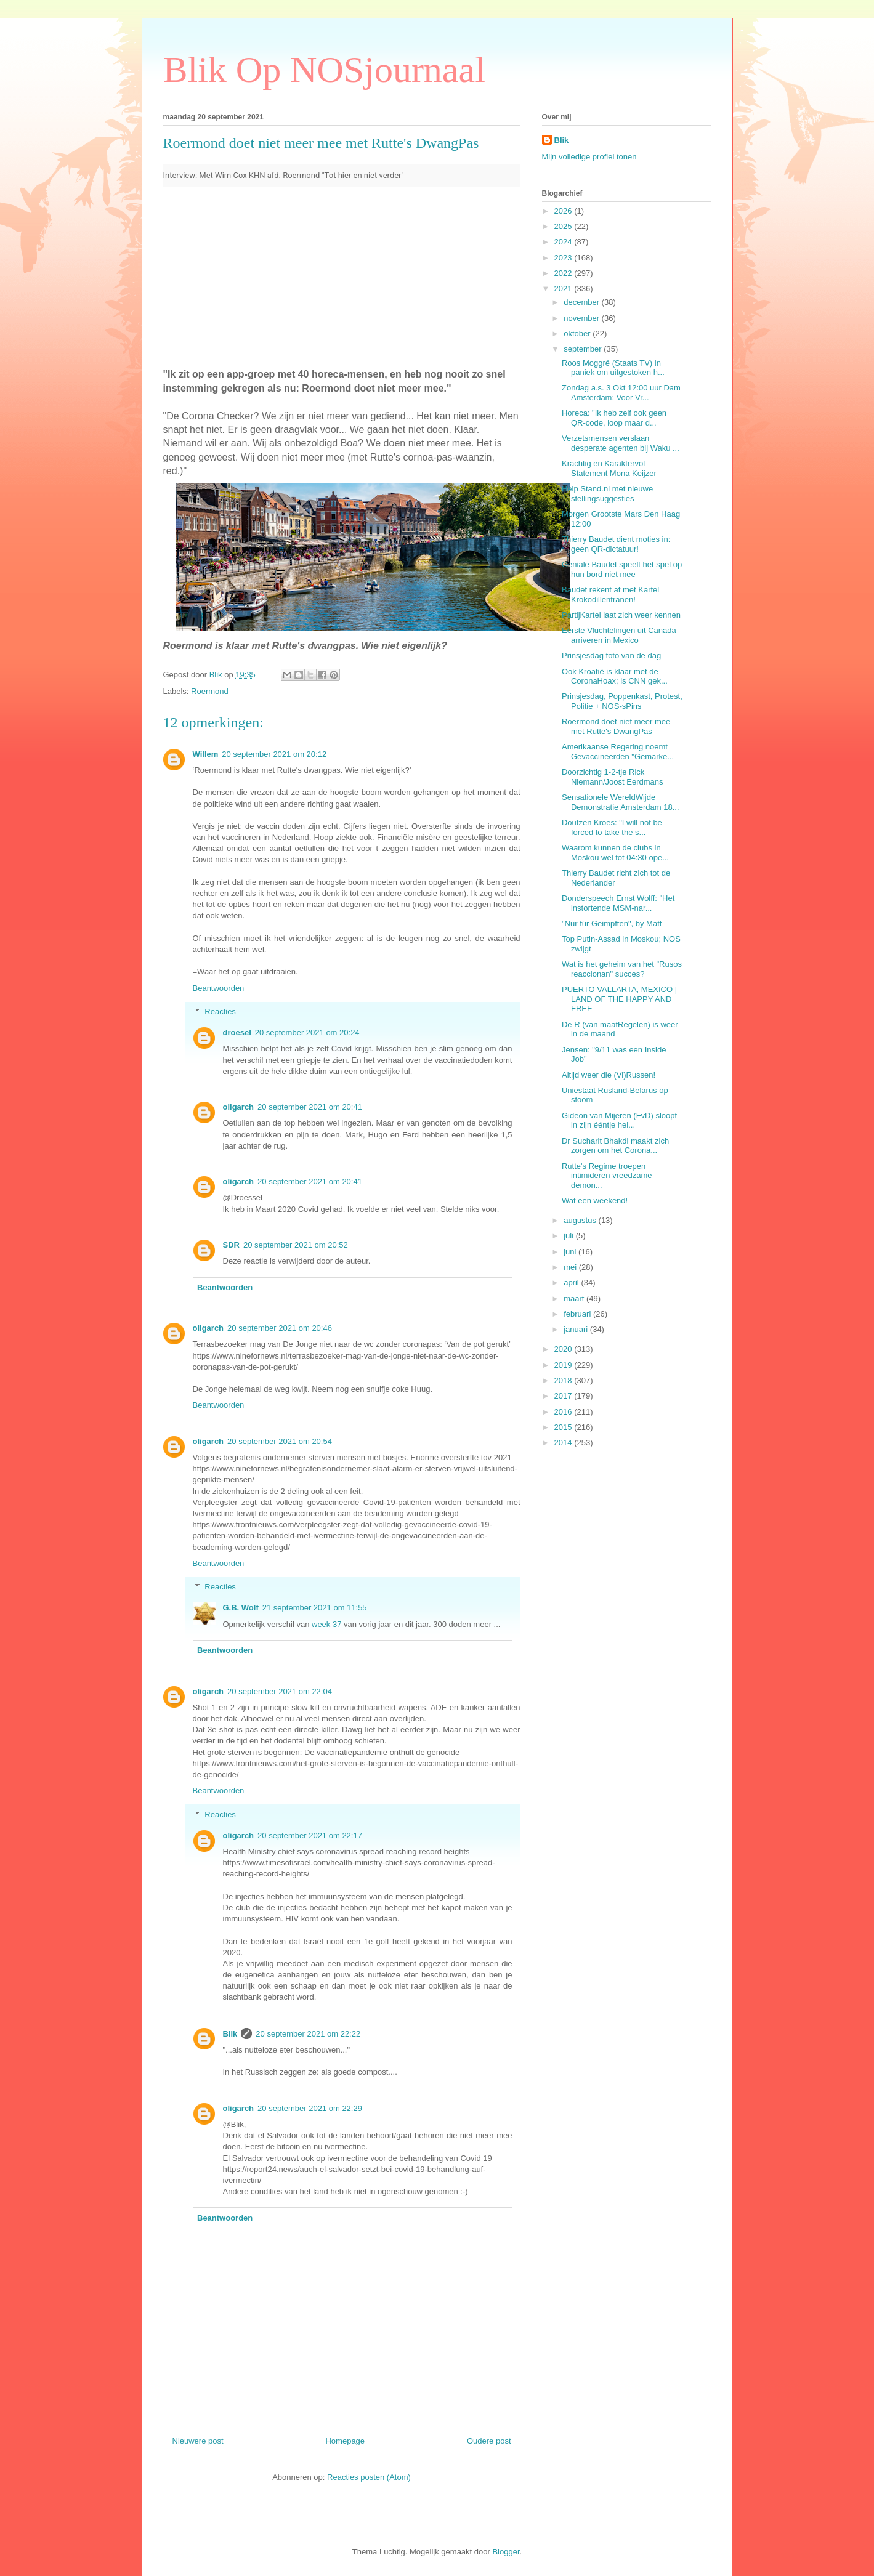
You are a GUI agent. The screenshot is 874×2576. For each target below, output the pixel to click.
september (584, 348)
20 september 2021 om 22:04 (279, 1691)
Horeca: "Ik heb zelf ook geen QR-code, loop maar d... (614, 417)
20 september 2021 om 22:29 (309, 2108)
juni (571, 1251)
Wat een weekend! (595, 1200)
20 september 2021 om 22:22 (308, 2033)
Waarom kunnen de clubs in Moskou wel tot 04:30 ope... (615, 852)
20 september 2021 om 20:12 (274, 754)
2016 (564, 1411)
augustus (581, 1220)
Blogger (505, 2551)
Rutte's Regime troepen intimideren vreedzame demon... (607, 1175)
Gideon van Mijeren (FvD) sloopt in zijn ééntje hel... (619, 1120)
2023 (564, 257)
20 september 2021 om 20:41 (309, 1107)
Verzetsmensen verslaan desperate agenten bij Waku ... (620, 443)
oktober (578, 333)
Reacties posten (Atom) (369, 2477)
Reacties (220, 1011)
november (582, 318)
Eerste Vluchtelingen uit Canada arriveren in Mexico (619, 635)
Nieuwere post (198, 2440)
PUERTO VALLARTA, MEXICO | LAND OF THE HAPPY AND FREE (619, 999)
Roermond (210, 691)
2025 (564, 226)
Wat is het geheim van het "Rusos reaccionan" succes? (622, 969)
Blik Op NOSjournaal (324, 69)
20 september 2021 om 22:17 (309, 1835)
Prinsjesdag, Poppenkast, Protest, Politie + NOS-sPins (622, 701)
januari (577, 1329)
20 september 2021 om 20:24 (307, 1032)
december (582, 302)
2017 (564, 1395)
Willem (206, 754)
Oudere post (489, 2440)
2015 (564, 1427)
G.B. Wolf (241, 1607)
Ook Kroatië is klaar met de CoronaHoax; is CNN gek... (615, 676)
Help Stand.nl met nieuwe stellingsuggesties (607, 493)
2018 (564, 1380)
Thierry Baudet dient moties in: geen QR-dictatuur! (616, 544)
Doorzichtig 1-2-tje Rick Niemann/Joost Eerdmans (612, 776)
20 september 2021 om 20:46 (279, 1328)
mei (571, 1267)
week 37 (326, 1624)
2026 (564, 211)
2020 (564, 1349)
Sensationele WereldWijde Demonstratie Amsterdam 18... (620, 802)
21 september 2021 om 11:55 (314, 1607)
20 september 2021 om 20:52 (295, 1245)
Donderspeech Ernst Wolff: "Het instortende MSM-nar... (618, 903)
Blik (230, 2033)
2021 (564, 288)
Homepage (345, 2440)
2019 (564, 1365)
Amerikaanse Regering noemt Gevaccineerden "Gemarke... (618, 751)
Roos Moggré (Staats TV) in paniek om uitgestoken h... (613, 368)
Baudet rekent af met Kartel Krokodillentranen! (610, 594)
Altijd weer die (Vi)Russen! (608, 1075)
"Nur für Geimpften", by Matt (612, 923)
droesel (237, 1032)
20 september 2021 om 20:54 (279, 1441)
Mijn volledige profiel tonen (589, 156)
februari (578, 1313)
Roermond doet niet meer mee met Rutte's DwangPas (616, 726)
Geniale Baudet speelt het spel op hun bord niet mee (622, 569)
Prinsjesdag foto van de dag (611, 655)
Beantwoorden (219, 988)
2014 (564, 1442)
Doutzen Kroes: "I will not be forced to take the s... (612, 827)
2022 (564, 273)
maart (575, 1298)
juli (570, 1235)
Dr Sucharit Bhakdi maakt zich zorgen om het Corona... (615, 1145)
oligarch (238, 1107)
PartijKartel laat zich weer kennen (621, 615)
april (572, 1282)
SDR (231, 1245)
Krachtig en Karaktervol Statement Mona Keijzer (609, 468)
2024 (564, 241)
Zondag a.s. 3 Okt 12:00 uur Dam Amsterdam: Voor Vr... (621, 392)
